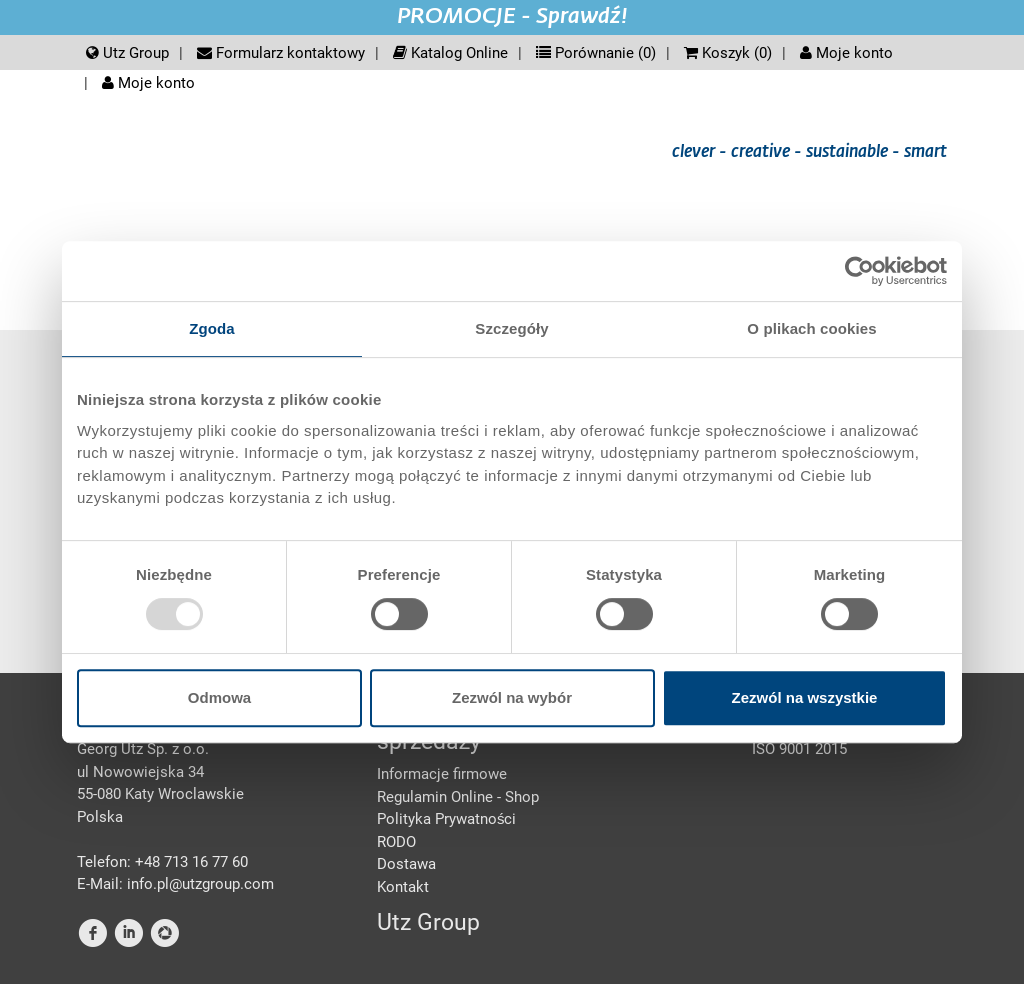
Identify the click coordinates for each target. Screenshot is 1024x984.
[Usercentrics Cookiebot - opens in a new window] (859, 271)
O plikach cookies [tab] (811, 328)
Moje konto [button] (148, 83)
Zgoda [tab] (212, 328)
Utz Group (127, 53)
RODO (396, 842)
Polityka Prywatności (447, 819)
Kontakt (403, 887)
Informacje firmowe (442, 774)
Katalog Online (450, 53)
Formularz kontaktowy (281, 53)
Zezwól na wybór (512, 697)
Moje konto (846, 53)
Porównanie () (596, 53)
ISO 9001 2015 (799, 749)
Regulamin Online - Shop (458, 797)
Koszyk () (728, 53)
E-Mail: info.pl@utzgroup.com (175, 884)
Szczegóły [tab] (511, 328)
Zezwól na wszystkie (805, 697)
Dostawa (406, 864)
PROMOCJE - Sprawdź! (512, 17)
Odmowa (219, 697)
